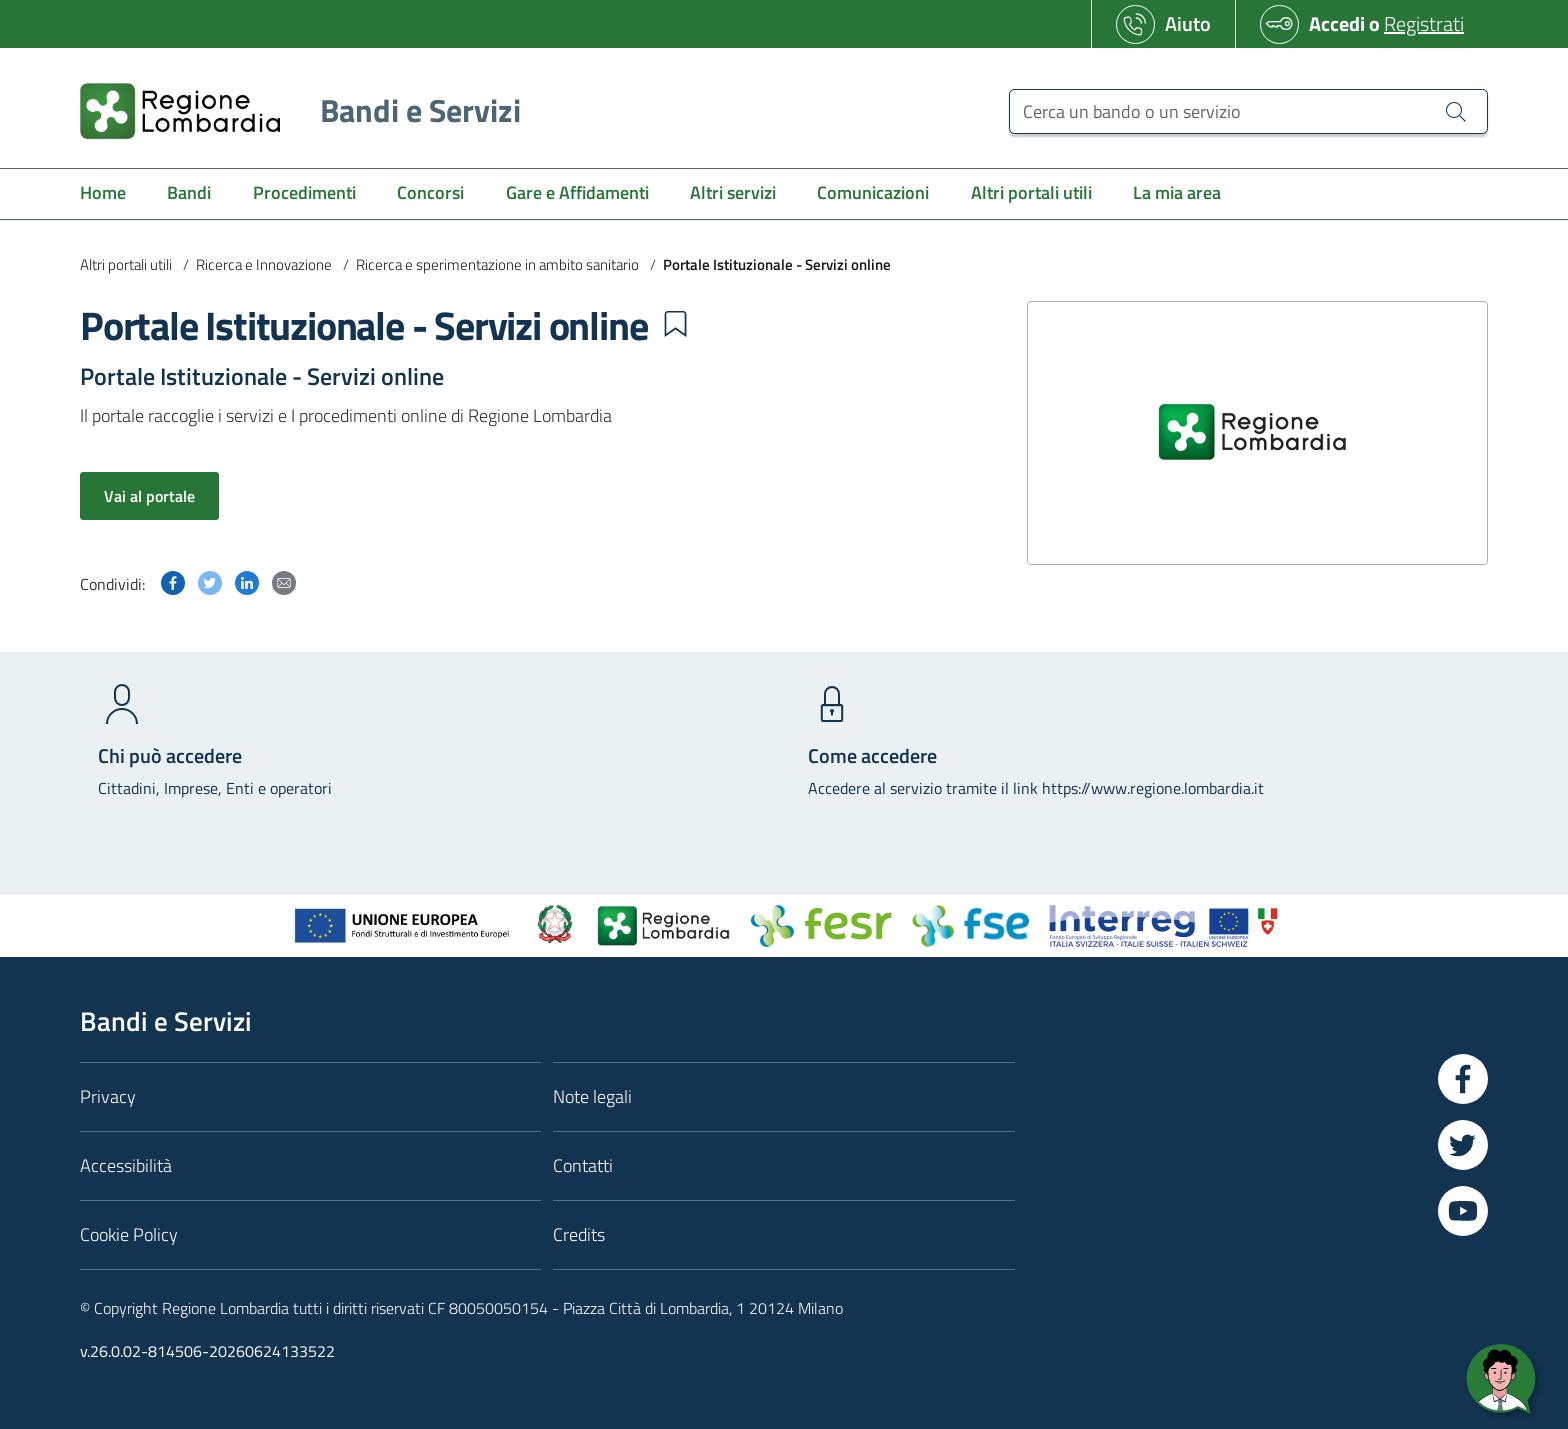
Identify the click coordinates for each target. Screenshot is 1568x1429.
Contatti (583, 1165)
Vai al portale (149, 496)
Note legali (592, 1096)
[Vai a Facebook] (1463, 1079)
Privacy (108, 1096)
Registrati (1424, 23)
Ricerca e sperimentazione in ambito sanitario (497, 264)
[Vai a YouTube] (1463, 1211)
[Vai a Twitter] (1463, 1145)
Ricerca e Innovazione (264, 264)
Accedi (1337, 23)
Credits (579, 1234)
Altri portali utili (126, 264)
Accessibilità (126, 1165)
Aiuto (1188, 23)
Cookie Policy (129, 1234)
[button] (675, 324)
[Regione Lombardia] (292, 110)
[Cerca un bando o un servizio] (1456, 111)
